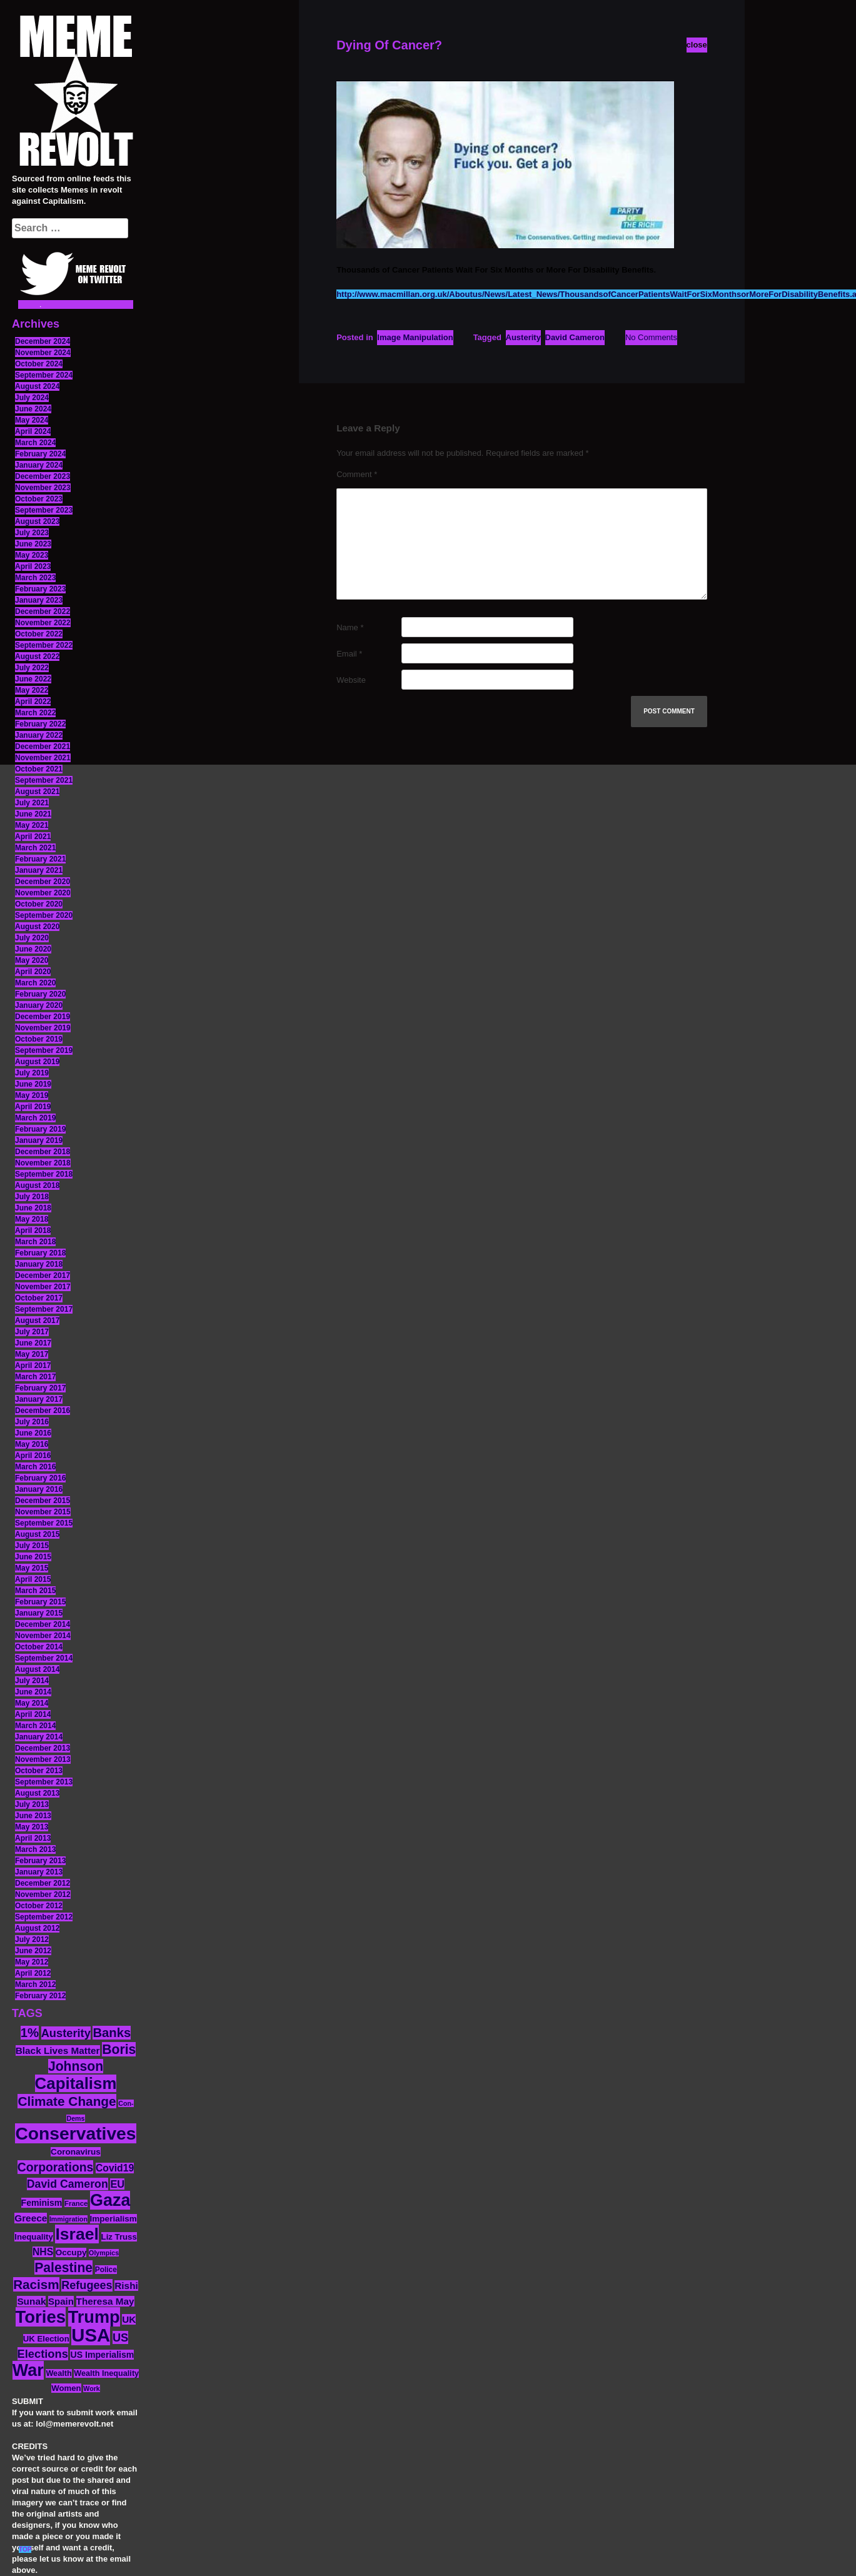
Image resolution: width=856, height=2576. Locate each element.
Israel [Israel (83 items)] (77, 2234)
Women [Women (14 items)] (66, 2388)
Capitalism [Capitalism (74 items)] (76, 2083)
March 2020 (35, 983)
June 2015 (33, 1556)
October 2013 (39, 1770)
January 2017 (39, 1399)
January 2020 (39, 1005)
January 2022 (39, 735)
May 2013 (31, 1827)
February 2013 (40, 1860)
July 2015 (32, 1545)
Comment (356, 474)
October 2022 (39, 634)
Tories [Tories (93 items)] (41, 2317)
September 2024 (44, 375)
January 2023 (39, 600)
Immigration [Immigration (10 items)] (68, 2219)
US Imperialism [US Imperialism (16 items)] (102, 2355)
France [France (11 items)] (76, 2203)
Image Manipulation (415, 337)
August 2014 (37, 1669)
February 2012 (40, 1995)
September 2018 (44, 1174)
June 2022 (33, 679)
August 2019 (37, 1061)
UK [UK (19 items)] (129, 2319)
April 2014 (33, 1714)
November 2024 (43, 352)
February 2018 (40, 1253)
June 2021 (33, 814)
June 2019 (33, 1084)
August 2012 (37, 1928)
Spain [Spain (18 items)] (61, 2301)
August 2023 (37, 521)
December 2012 (42, 1883)
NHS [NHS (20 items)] (43, 2251)
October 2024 (39, 364)
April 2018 (33, 1230)
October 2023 (39, 499)
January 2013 (39, 1872)
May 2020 (31, 960)
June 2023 (33, 544)
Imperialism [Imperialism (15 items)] (113, 2218)
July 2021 (32, 802)
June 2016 (33, 1433)
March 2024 (35, 442)
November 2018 (43, 1163)
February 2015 (40, 1601)
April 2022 (33, 701)
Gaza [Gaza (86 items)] (110, 2200)
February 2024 (40, 454)
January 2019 (39, 1140)
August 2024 (37, 386)
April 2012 (33, 1973)
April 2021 (33, 836)
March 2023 (35, 577)
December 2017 (42, 1275)
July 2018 (32, 1196)
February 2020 (40, 994)
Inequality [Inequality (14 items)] (33, 2236)
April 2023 (33, 566)
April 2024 (33, 431)
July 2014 (32, 1680)
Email (349, 653)
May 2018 (31, 1219)
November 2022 (43, 622)
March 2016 (35, 1466)
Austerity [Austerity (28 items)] (66, 2033)
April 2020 (33, 971)
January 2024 (39, 465)
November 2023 (43, 487)
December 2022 (42, 611)
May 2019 (31, 1095)
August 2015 (37, 1534)
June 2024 (33, 409)
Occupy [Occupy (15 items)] (71, 2252)
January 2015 (39, 1613)
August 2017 (37, 1320)
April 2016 (33, 1455)
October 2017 (39, 1298)
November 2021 (43, 757)
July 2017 (32, 1331)
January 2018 (39, 1264)
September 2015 (44, 1523)
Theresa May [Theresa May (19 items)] (105, 2301)
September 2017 (44, 1309)
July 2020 (32, 937)
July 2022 (32, 667)
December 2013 (42, 1748)
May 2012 (31, 1962)
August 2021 (37, 791)
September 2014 (44, 1658)
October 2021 (39, 769)
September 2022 (44, 645)
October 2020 (39, 904)
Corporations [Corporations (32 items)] (56, 2167)
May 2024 (31, 420)
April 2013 (33, 1838)
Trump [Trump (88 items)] (94, 2317)
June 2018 (33, 1208)
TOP (25, 2549)
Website (351, 680)
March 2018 (35, 1241)
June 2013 (33, 1815)
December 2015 (42, 1500)
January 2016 (39, 1489)
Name (349, 627)
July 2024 (32, 397)
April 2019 (33, 1106)
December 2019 (42, 1016)
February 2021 (40, 859)
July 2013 (32, 1804)
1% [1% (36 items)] (30, 2033)
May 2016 (31, 1444)
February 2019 (40, 1129)
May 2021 (31, 825)
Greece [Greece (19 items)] (30, 2218)
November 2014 (43, 1635)
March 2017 (35, 1376)
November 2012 (43, 1894)
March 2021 (35, 847)
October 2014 (39, 1647)
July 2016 (32, 1421)
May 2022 (31, 690)
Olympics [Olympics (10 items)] (104, 2253)
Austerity (523, 337)
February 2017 (40, 1388)
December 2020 (42, 881)
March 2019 (35, 1118)
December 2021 (42, 746)
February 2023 (40, 589)
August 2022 (37, 656)
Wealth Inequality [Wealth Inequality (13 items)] (106, 2373)
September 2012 (44, 1917)
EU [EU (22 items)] (117, 2184)
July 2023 (32, 532)
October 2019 (39, 1039)
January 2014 (39, 1737)
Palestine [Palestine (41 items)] (63, 2267)
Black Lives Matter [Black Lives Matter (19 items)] (58, 2050)
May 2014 (31, 1703)
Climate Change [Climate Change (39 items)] (67, 2101)
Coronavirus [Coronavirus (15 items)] (76, 2151)
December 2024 (42, 341)
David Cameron (575, 337)
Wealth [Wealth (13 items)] (58, 2373)
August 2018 (37, 1185)
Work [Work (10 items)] (91, 2388)
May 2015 (31, 1568)
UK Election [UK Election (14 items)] (46, 2338)
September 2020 (44, 915)
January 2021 (39, 870)
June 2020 (33, 949)
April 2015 (33, 1579)
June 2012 (33, 1950)
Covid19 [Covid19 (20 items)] (115, 2168)
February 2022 (40, 724)
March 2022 (35, 712)
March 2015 (35, 1590)
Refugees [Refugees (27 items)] (86, 2285)
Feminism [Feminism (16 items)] (42, 2203)
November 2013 (43, 1759)
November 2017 (43, 1286)
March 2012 (35, 1984)
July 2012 (32, 1939)
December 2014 (42, 1624)
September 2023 (44, 510)
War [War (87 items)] (28, 2370)
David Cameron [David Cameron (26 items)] (67, 2184)
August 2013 (37, 1793)
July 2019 (32, 1073)
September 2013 (44, 1782)
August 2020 (37, 926)
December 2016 (42, 1410)
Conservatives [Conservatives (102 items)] (75, 2133)
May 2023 (31, 555)
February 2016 (40, 1478)
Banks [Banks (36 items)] (112, 2033)
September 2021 (44, 780)
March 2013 (35, 1849)
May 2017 (31, 1354)
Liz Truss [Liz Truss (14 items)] (119, 2236)
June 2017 (33, 1343)
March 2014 (35, 1725)
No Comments (651, 337)
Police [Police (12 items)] (106, 2269)
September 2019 (44, 1050)
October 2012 (39, 1905)
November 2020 (43, 892)
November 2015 (43, 1511)
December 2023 (42, 476)
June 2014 (33, 1692)
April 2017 (33, 1365)
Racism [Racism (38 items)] (36, 2284)
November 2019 (43, 1028)
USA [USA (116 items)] (90, 2335)
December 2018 (42, 1151)
